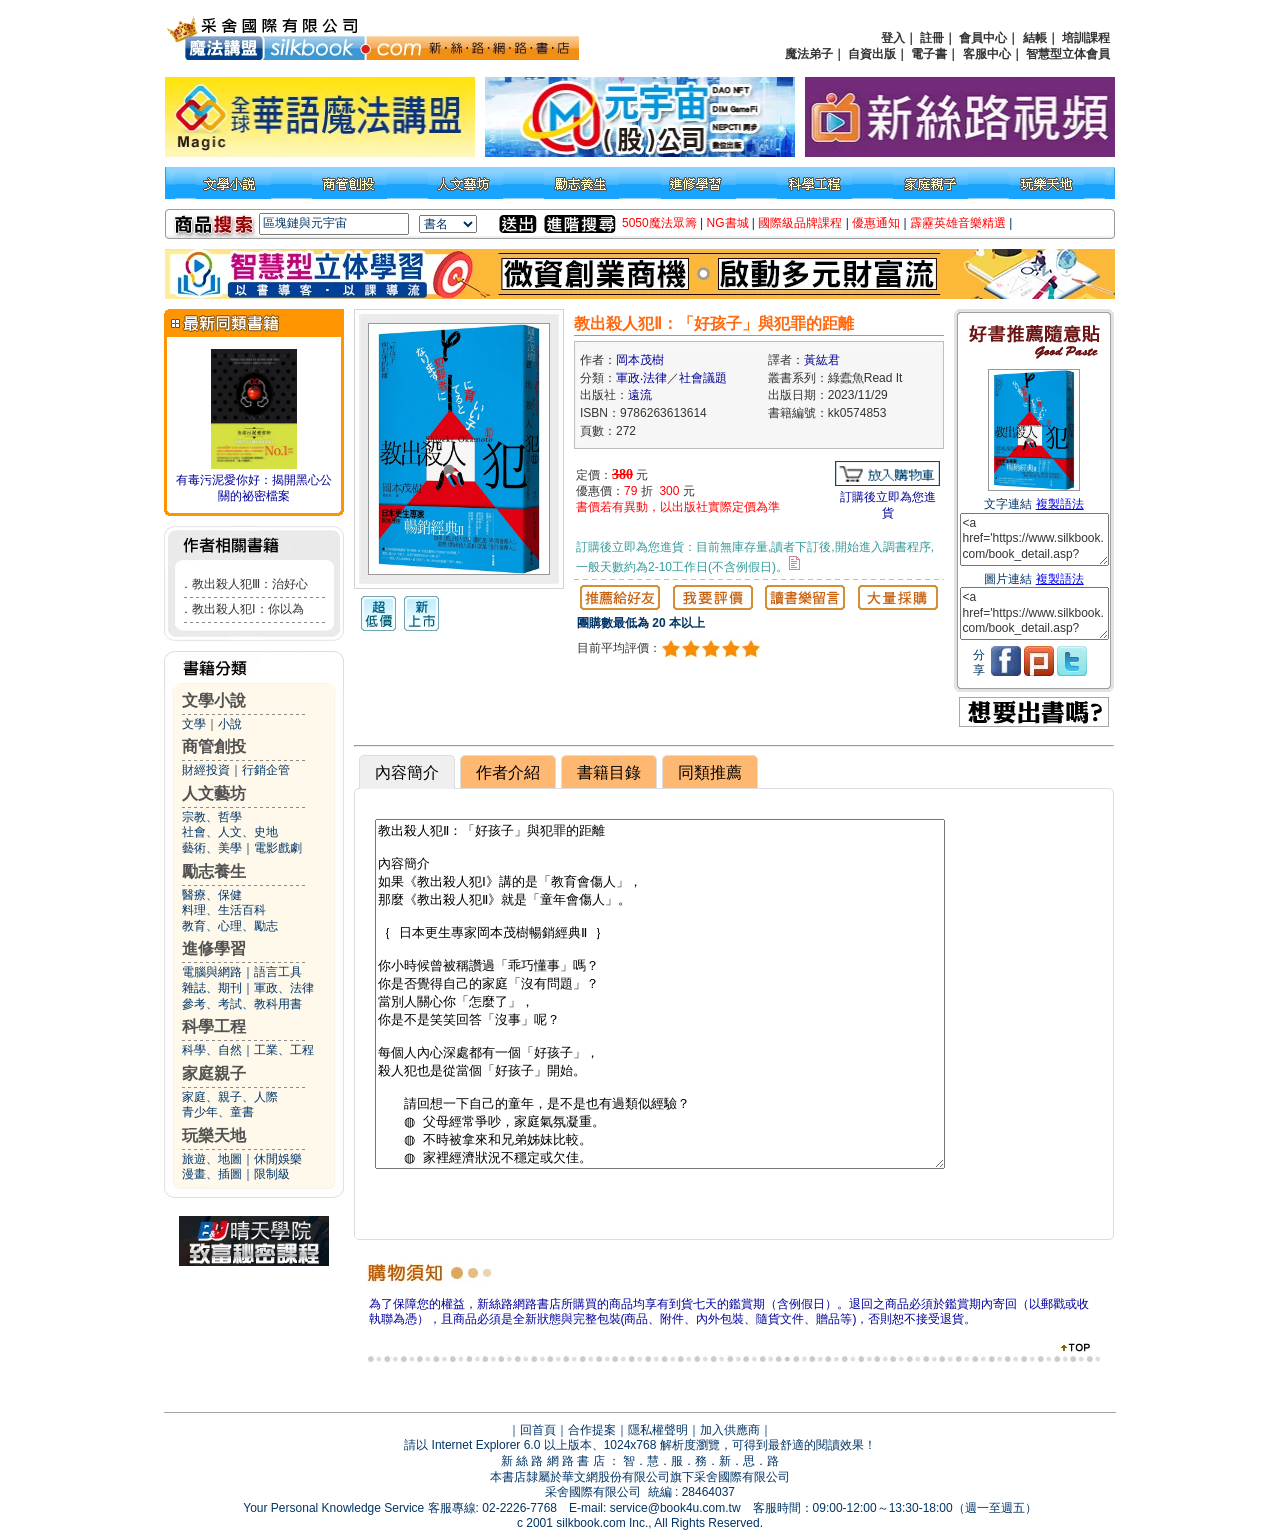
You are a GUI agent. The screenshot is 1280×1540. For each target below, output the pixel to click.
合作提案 (592, 1430)
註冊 (932, 38)
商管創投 (214, 746)
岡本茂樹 (640, 360)
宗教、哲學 (212, 817)
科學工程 (214, 1026)
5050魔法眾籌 (659, 223)
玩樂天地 (214, 1135)
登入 (893, 38)
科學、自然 (212, 1050)
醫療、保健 (212, 895)
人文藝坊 (214, 793)
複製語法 (1060, 504)
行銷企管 (266, 770)
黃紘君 (822, 360)
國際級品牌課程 (800, 223)
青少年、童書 (218, 1112)
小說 (230, 724)
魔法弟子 (809, 54)
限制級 (272, 1174)
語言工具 (278, 972)
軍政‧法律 (641, 378)
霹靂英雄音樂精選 (958, 223)
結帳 (1035, 38)
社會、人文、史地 (230, 832)
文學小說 (214, 700)
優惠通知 (876, 223)
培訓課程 (1086, 38)
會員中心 (983, 38)
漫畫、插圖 (212, 1174)
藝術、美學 (212, 848)
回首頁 (538, 1430)
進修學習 (214, 948)
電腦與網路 (212, 972)
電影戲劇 (278, 848)
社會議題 (703, 378)
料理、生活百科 (224, 910)
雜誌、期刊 (212, 988)
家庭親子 (214, 1073)
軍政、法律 (284, 988)
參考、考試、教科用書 (242, 1004)
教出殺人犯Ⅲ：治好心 (250, 584)
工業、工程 (284, 1050)
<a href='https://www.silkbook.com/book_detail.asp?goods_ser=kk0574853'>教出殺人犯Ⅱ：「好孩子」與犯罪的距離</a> (1034, 539)
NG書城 (728, 223)
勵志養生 (214, 871)
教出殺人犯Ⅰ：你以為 (248, 609)
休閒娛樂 (278, 1159)
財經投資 (206, 770)
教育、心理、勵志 (230, 926)
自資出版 (872, 54)
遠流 (640, 395)
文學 (194, 724)
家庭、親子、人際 (230, 1097)
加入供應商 (730, 1430)
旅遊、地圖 (212, 1159)
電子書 (929, 54)
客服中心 (987, 54)
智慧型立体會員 (1068, 54)
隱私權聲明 (658, 1430)
